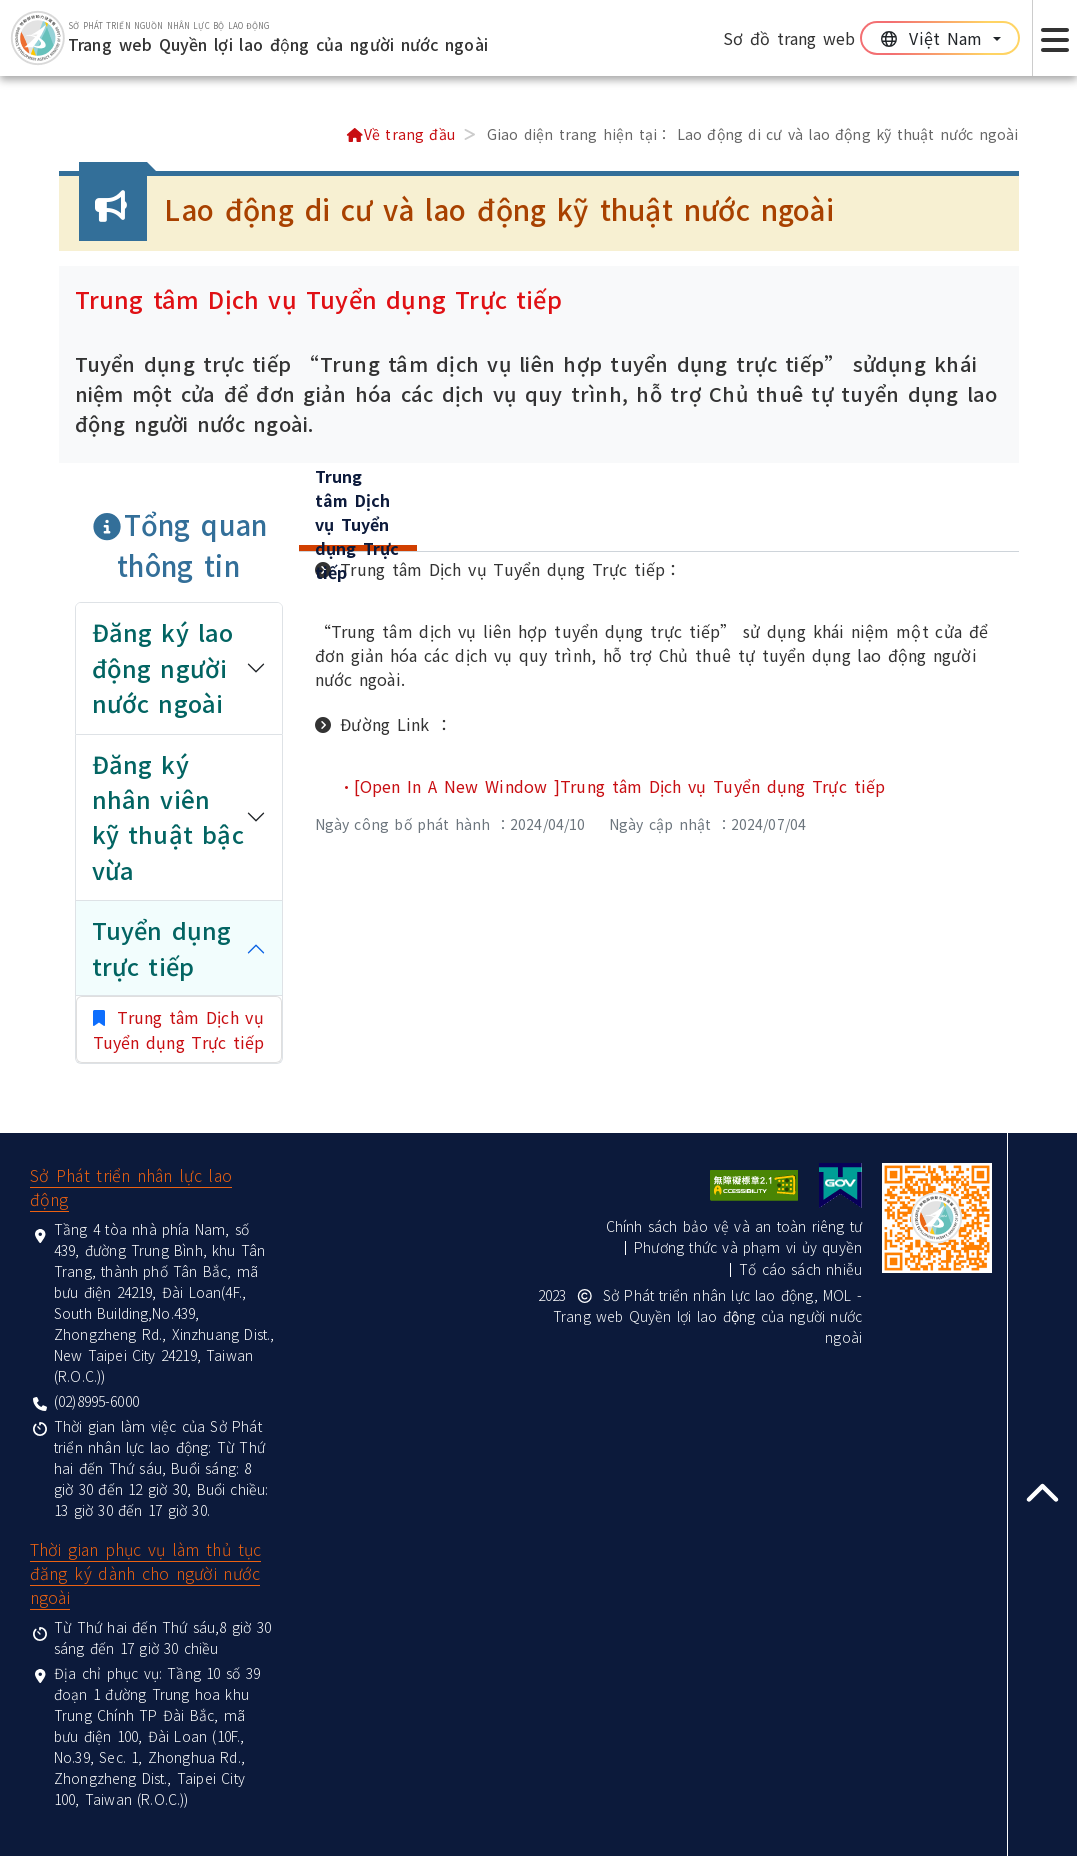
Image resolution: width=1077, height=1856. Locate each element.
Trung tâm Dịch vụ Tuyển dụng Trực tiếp (179, 1029)
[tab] (358, 527)
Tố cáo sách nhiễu (800, 1269)
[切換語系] (940, 38)
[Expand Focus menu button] (1054, 38)
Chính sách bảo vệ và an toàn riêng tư (734, 1226)
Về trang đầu (400, 134)
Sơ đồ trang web (789, 38)
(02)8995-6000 (96, 1401)
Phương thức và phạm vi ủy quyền (748, 1247)
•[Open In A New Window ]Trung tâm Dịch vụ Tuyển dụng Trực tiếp (612, 786)
